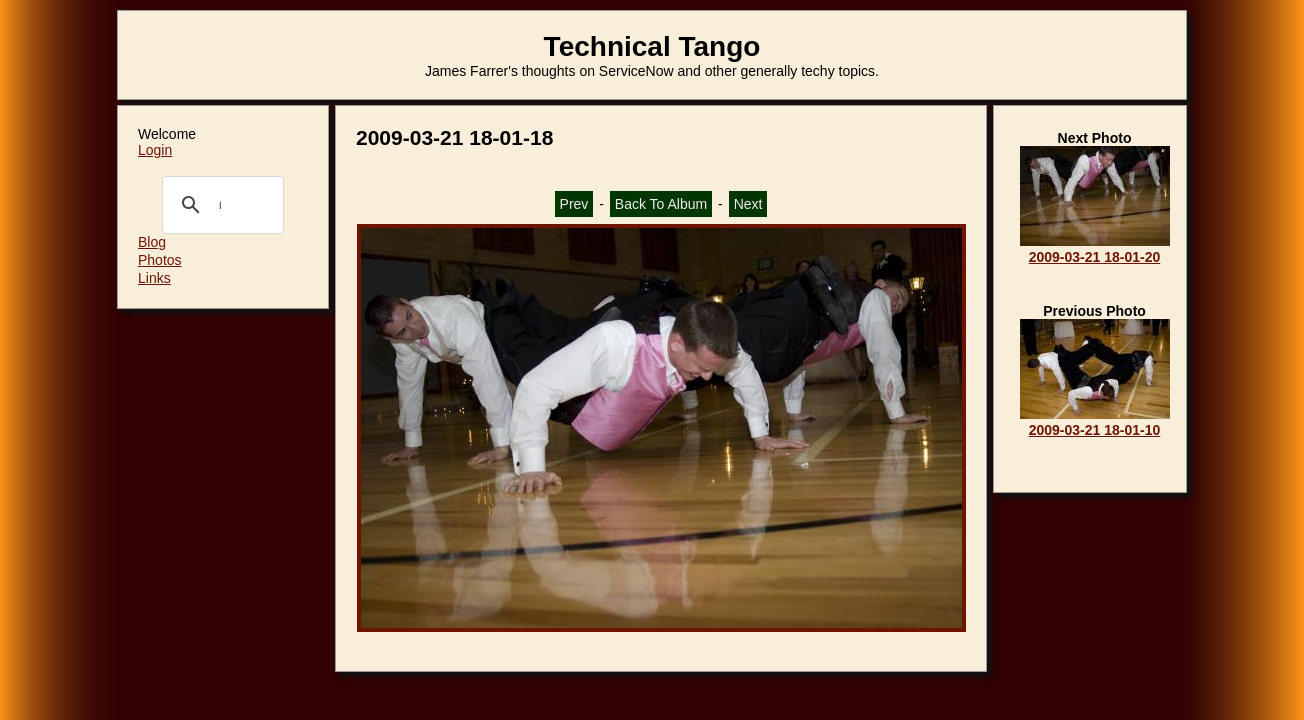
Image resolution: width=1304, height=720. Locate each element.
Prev (574, 204)
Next (748, 204)
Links (154, 278)
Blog (152, 242)
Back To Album (661, 204)
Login (155, 150)
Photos (160, 260)
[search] (220, 205)
